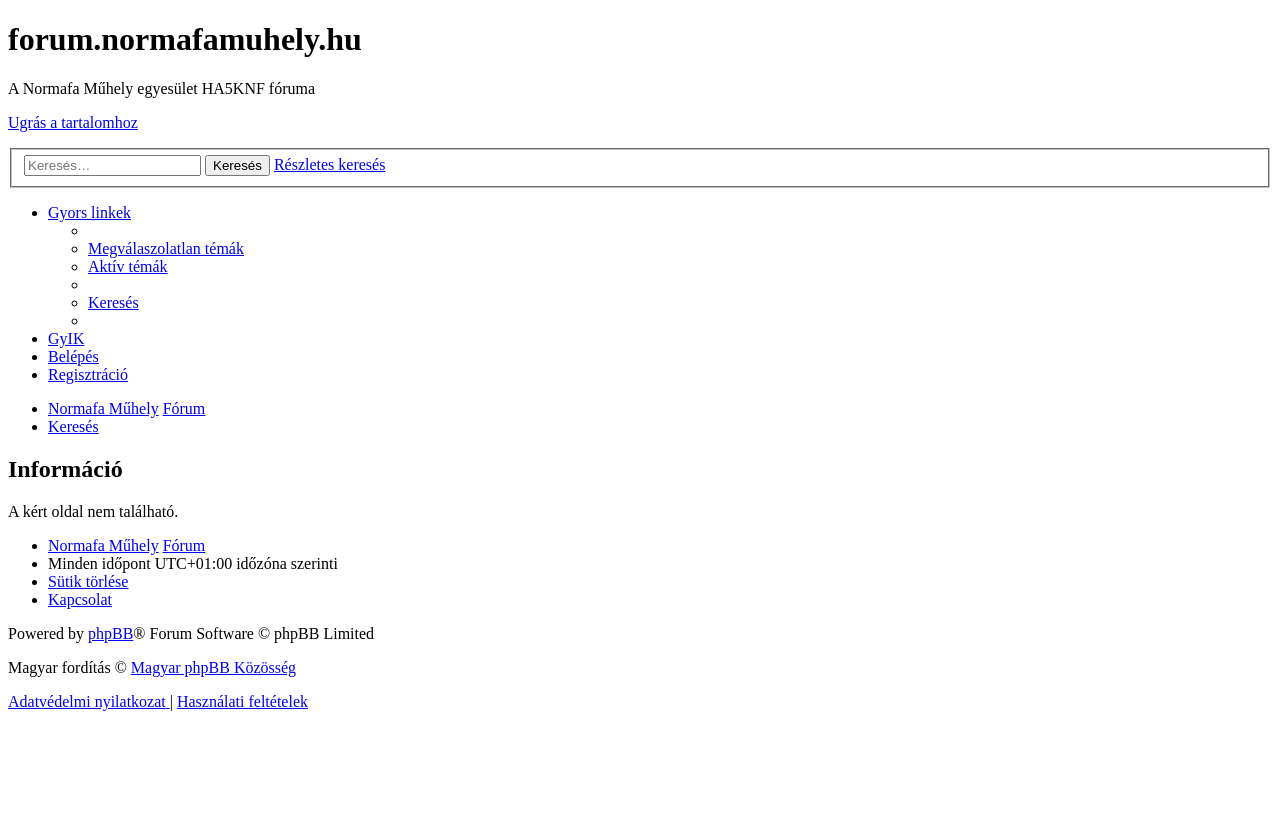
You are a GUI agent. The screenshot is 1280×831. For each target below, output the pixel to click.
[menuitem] (166, 248)
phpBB (110, 633)
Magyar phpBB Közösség (213, 667)
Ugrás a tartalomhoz (73, 122)
